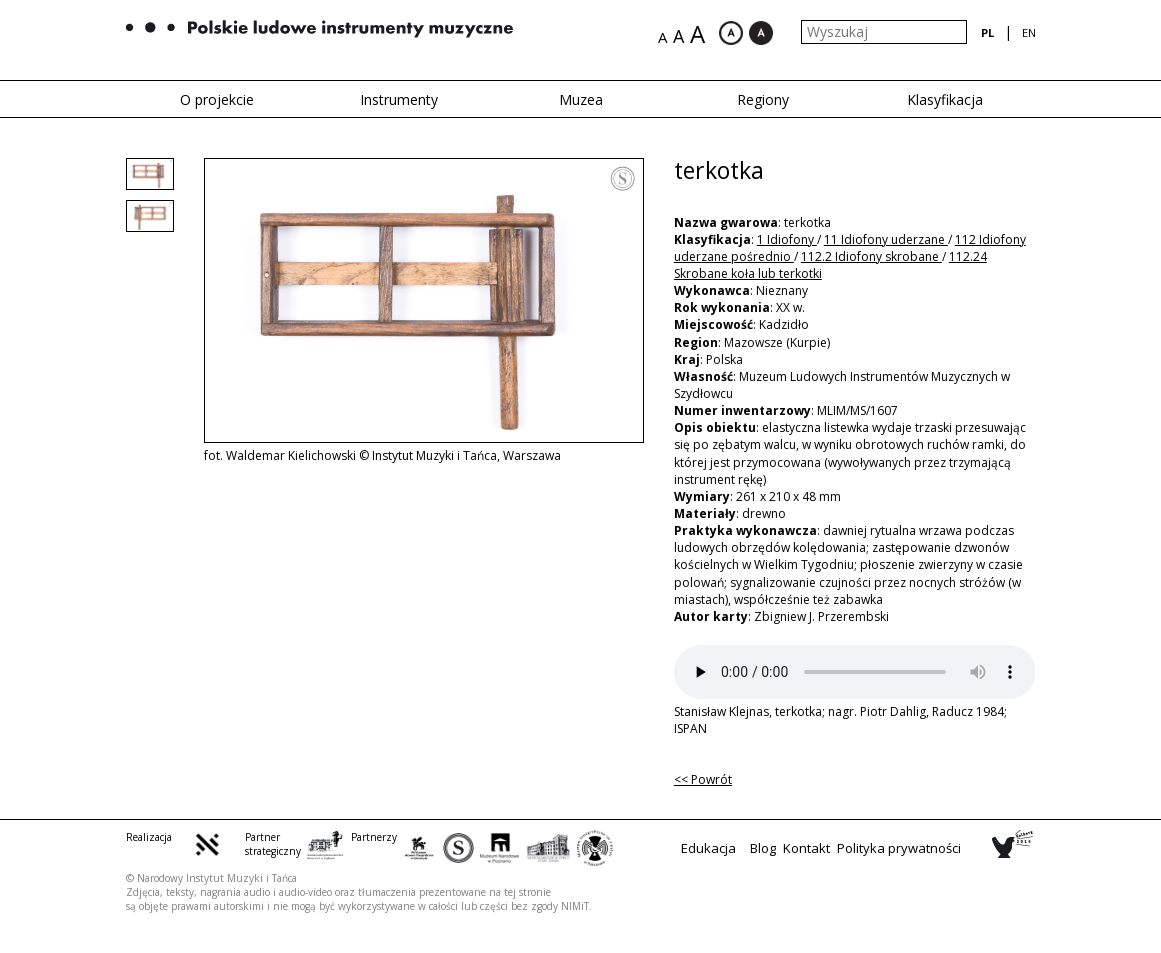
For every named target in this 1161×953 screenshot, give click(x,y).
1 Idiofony (787, 239)
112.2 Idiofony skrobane (871, 256)
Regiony (763, 99)
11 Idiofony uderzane (886, 239)
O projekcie (217, 99)
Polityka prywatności (899, 848)
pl (987, 32)
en (1029, 32)
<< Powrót (703, 779)
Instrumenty (399, 99)
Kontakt (806, 848)
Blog (763, 848)
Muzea (581, 99)
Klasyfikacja (945, 99)
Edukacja (708, 848)
